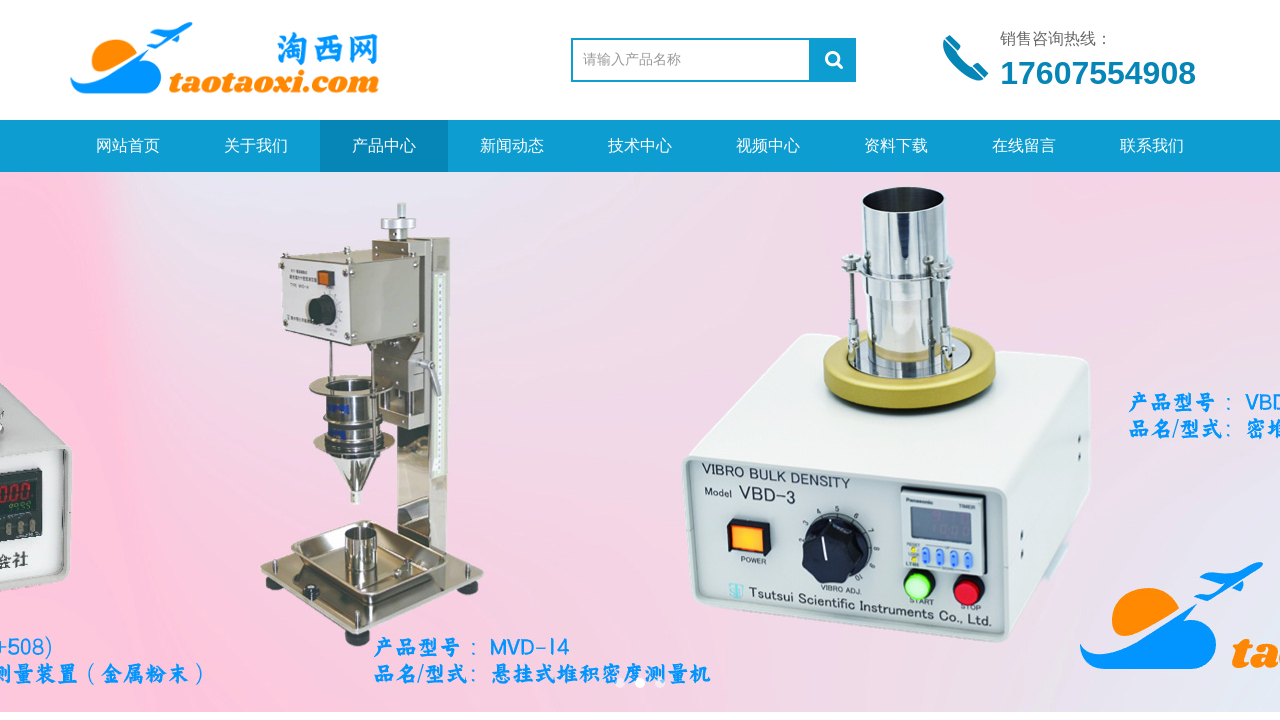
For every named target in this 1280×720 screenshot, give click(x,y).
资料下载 (896, 145)
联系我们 (1152, 145)
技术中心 (640, 145)
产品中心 (384, 145)
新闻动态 (512, 145)
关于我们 (256, 145)
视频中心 (768, 145)
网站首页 (128, 145)
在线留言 (1024, 145)
